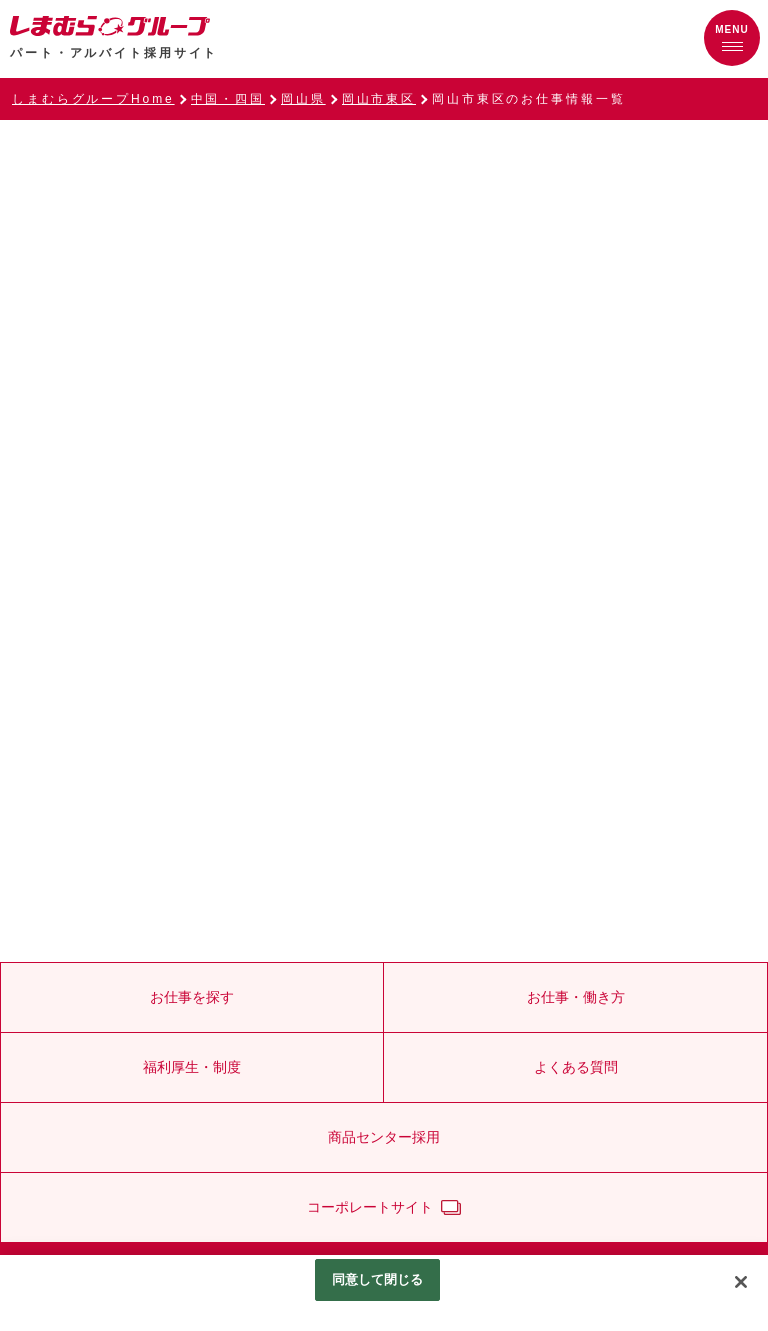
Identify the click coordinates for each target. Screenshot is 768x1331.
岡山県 (303, 99)
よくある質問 (576, 1067)
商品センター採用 (384, 1137)
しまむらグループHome (93, 99)
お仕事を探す (192, 997)
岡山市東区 (379, 99)
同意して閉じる (378, 1279)
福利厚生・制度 (192, 1067)
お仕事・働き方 (576, 997)
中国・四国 (228, 99)
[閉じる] (741, 1282)
